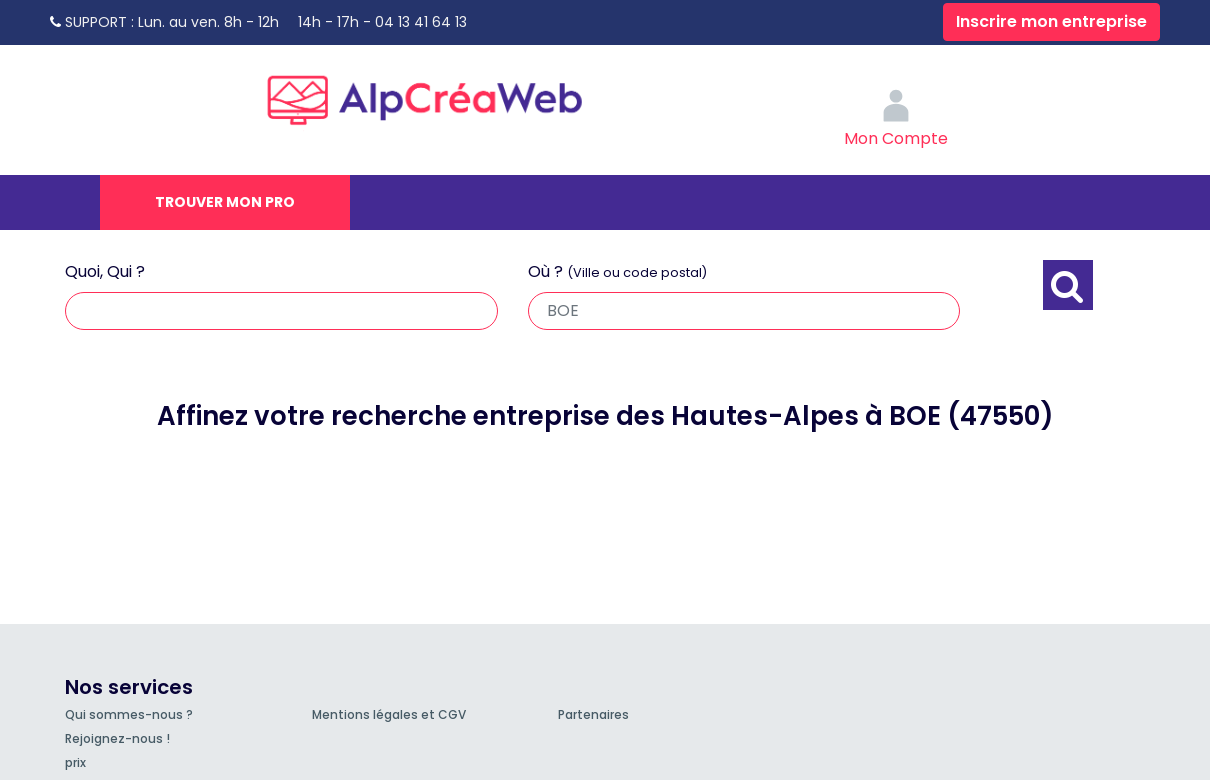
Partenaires (593, 714)
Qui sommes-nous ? (129, 714)
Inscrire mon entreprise (1051, 21)
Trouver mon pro (225, 202)
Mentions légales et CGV (389, 714)
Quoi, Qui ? (105, 271)
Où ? (617, 271)
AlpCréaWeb (442, 95)
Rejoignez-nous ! (117, 738)
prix (75, 762)
